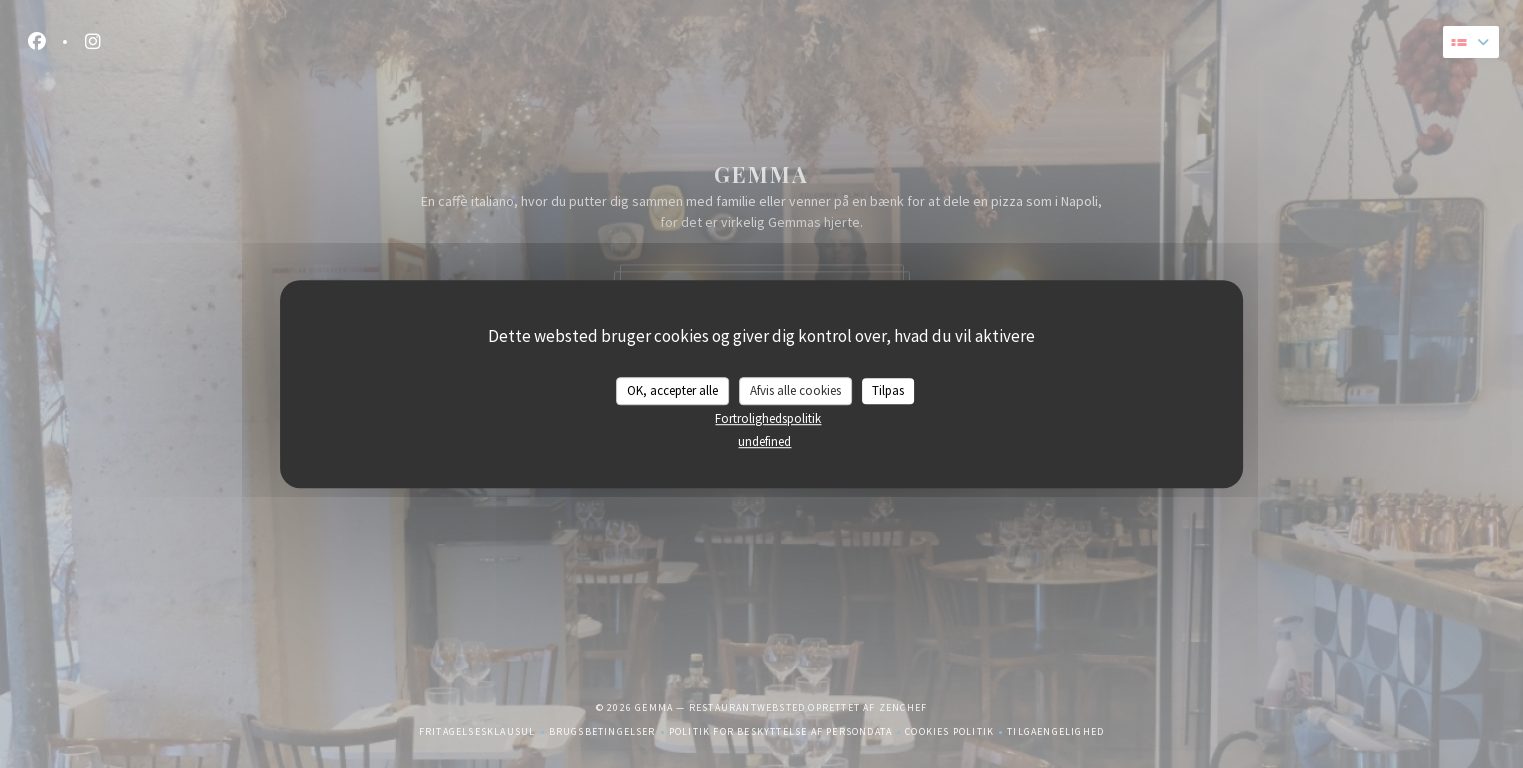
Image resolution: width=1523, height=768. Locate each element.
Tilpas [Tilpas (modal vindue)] (888, 390)
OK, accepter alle (672, 390)
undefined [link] (764, 441)
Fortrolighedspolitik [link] (768, 418)
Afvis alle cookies (795, 390)
